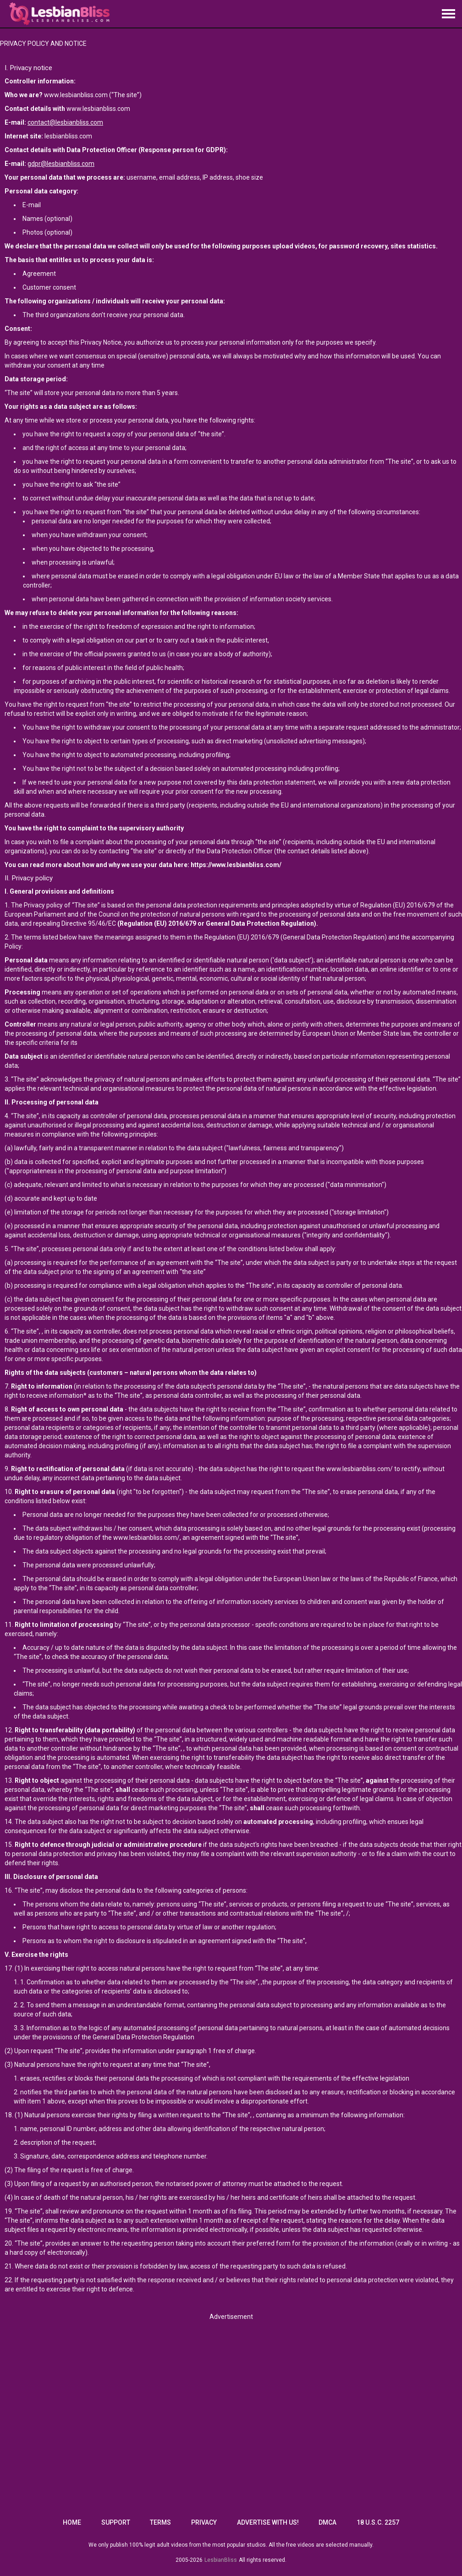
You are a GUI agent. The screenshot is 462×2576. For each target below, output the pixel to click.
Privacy (204, 2522)
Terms (160, 2522)
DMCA (327, 2522)
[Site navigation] (448, 14)
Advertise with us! (268, 2522)
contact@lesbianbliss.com (65, 122)
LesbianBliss (220, 2560)
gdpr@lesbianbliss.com (61, 163)
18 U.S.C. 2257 (378, 2522)
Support (115, 2522)
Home (72, 2522)
